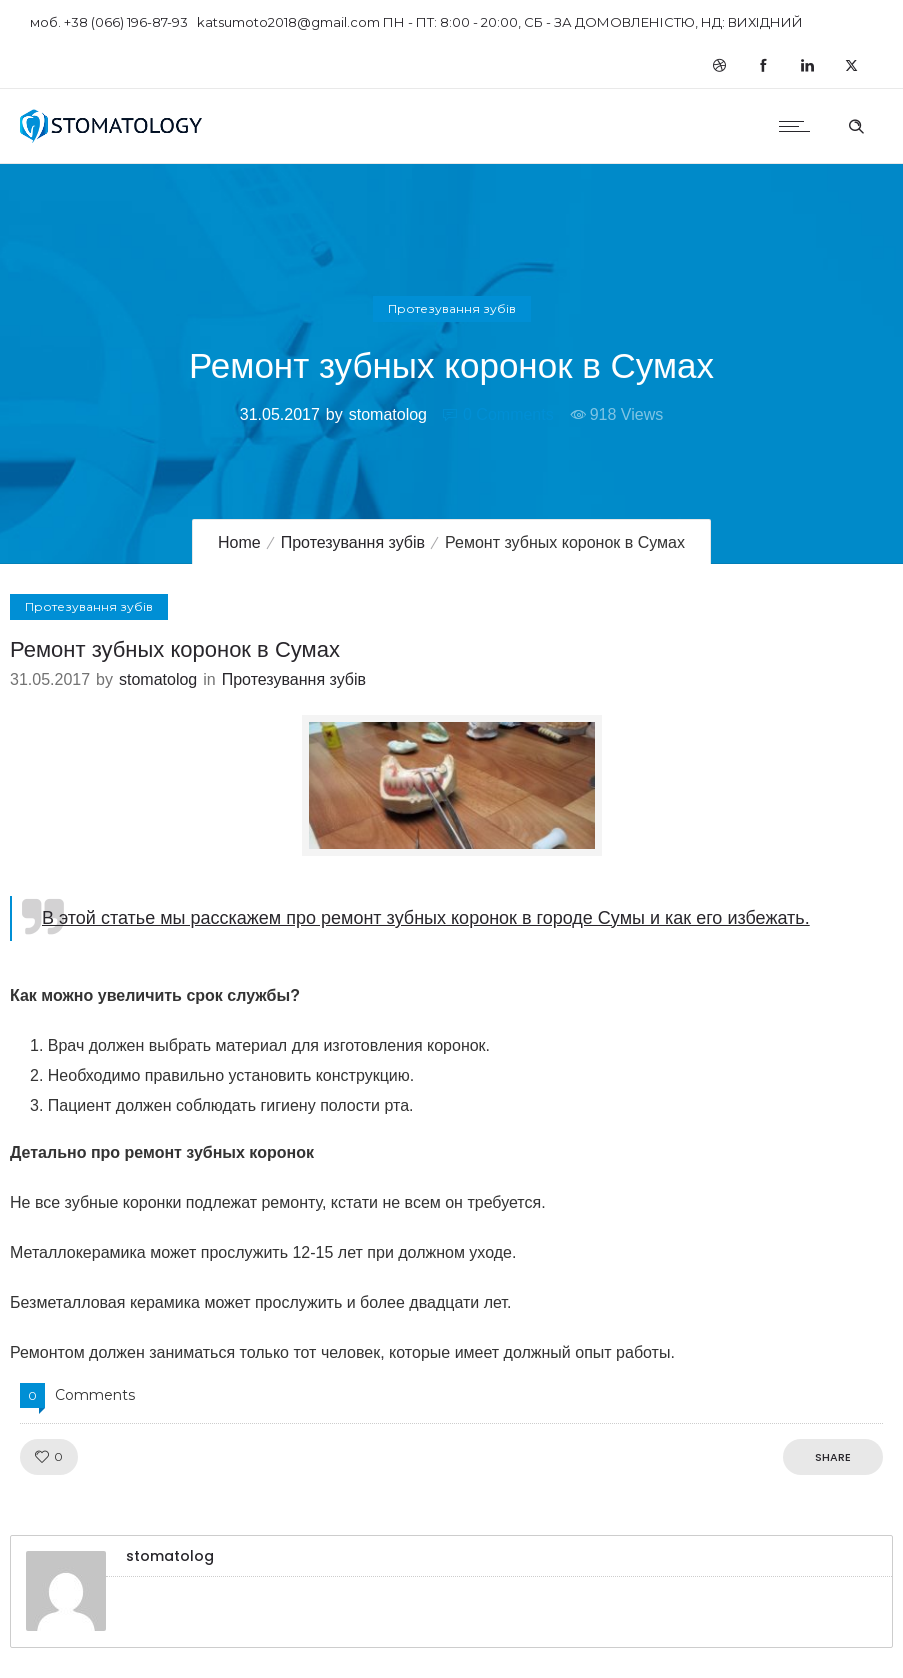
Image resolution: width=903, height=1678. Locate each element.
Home (239, 542)
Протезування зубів (353, 542)
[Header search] (856, 124)
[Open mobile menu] (799, 126)
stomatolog (388, 414)
